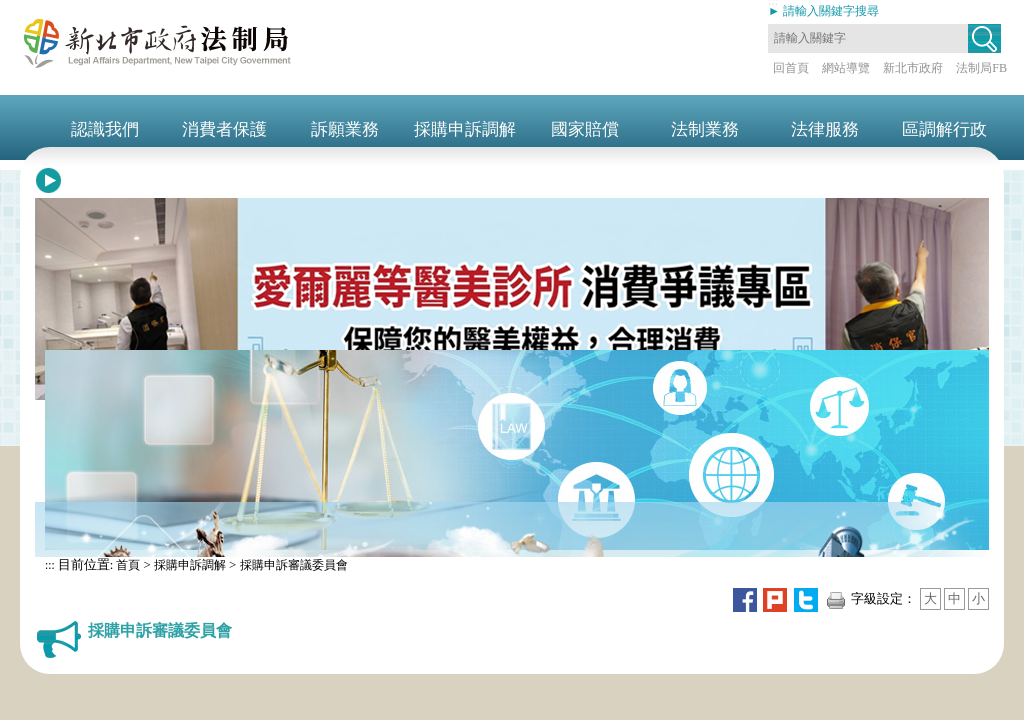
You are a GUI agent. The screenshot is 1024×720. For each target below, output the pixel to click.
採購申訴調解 (190, 565)
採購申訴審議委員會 (294, 565)
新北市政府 (913, 68)
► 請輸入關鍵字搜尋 (823, 11)
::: (50, 565)
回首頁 (791, 68)
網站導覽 (846, 68)
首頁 (126, 565)
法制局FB (981, 68)
